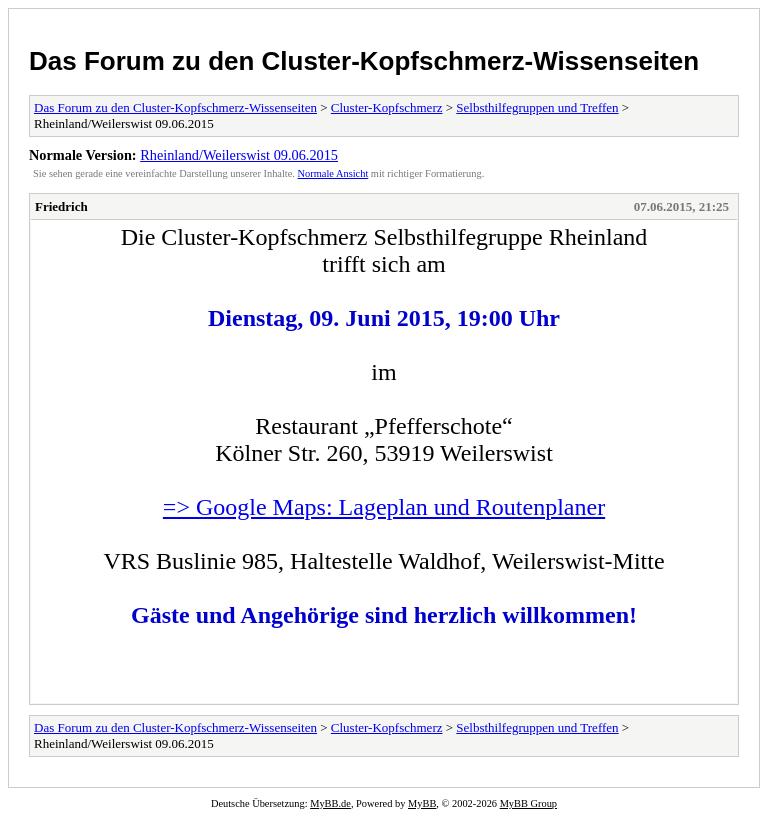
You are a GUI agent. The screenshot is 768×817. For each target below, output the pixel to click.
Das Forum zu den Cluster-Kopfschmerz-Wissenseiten (364, 61)
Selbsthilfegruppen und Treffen (537, 107)
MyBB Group (528, 803)
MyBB (422, 803)
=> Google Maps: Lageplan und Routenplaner (384, 507)
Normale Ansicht (333, 173)
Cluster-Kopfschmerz (387, 107)
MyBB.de (330, 803)
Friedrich (61, 206)
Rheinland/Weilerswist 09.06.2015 (239, 155)
